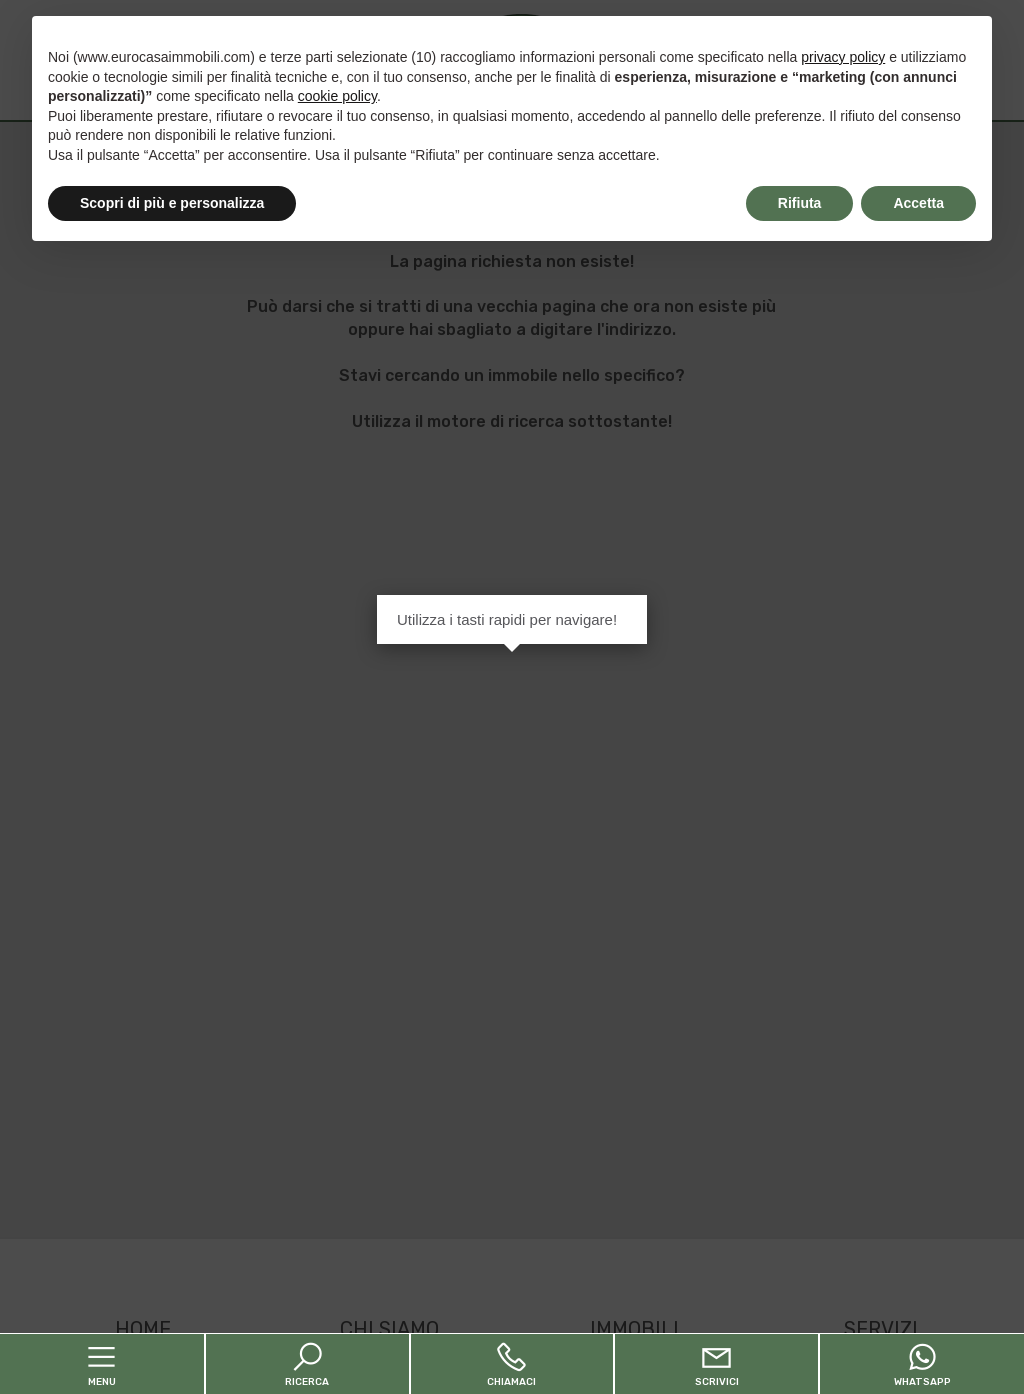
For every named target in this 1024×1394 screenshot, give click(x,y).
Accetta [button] (918, 203)
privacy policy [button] (843, 57)
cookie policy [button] (337, 96)
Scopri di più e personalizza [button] (172, 203)
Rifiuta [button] (800, 203)
